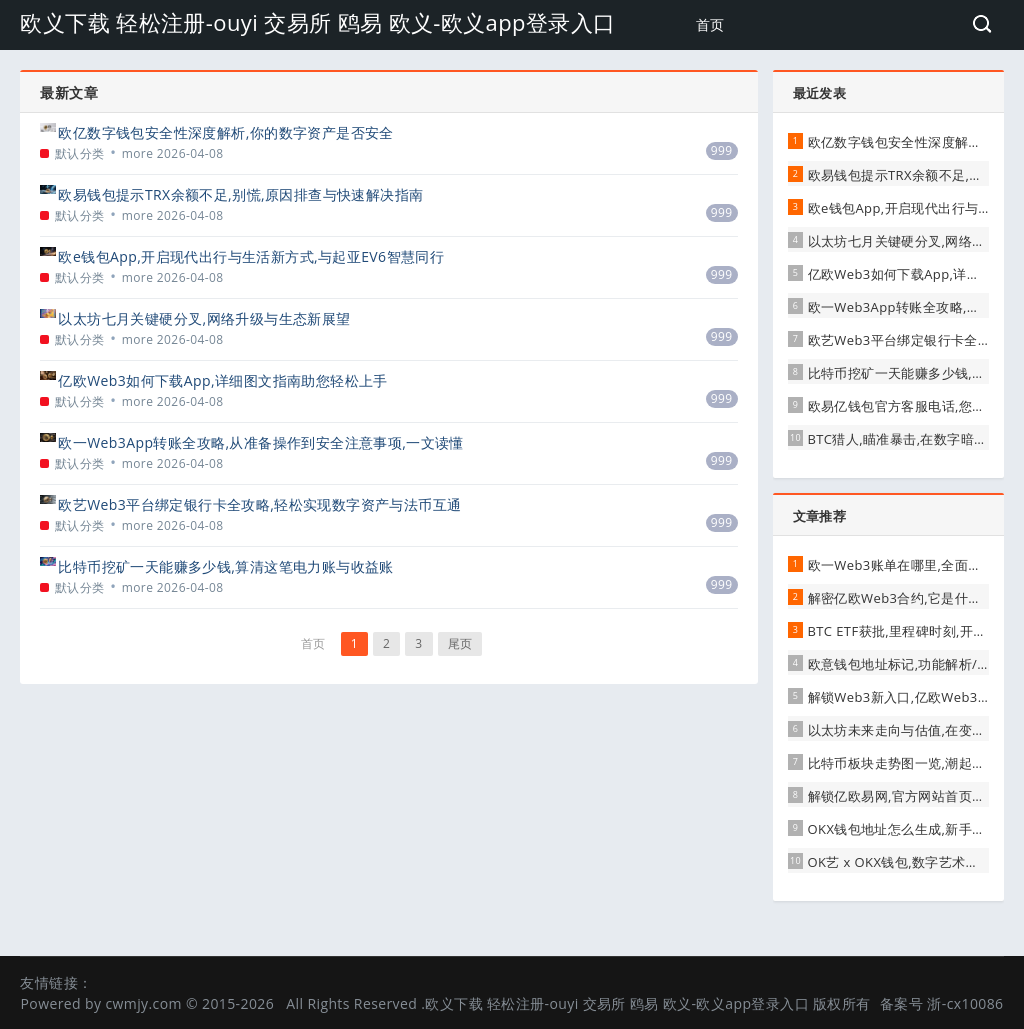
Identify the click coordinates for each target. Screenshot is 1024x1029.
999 (722, 150)
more (138, 153)
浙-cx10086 (965, 1003)
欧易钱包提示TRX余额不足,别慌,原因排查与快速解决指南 (240, 194)
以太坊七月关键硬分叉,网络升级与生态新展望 (204, 318)
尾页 (460, 643)
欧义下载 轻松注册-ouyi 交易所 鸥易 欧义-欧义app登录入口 (317, 22)
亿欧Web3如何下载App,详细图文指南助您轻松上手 (222, 380)
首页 (710, 24)
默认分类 (80, 153)
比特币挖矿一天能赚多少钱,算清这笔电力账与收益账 (225, 566)
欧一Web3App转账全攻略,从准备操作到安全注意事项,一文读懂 (260, 442)
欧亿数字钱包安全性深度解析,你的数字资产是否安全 (225, 132)
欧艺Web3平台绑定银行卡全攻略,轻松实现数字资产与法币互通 (259, 504)
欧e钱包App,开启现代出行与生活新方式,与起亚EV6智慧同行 (251, 256)
